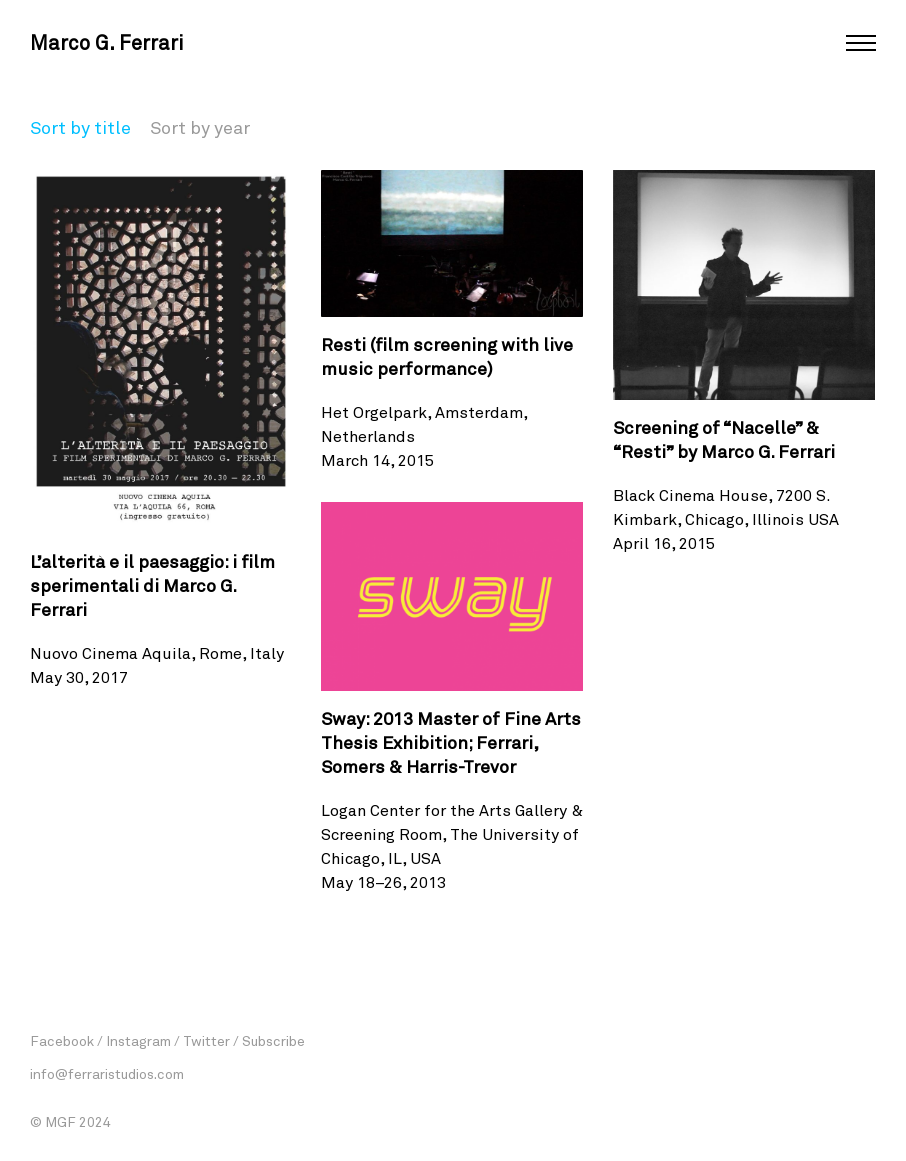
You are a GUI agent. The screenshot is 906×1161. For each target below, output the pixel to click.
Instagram (138, 1040)
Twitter (206, 1040)
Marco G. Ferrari (106, 42)
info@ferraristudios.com (107, 1073)
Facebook (62, 1040)
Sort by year (200, 127)
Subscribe (273, 1040)
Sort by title (80, 127)
